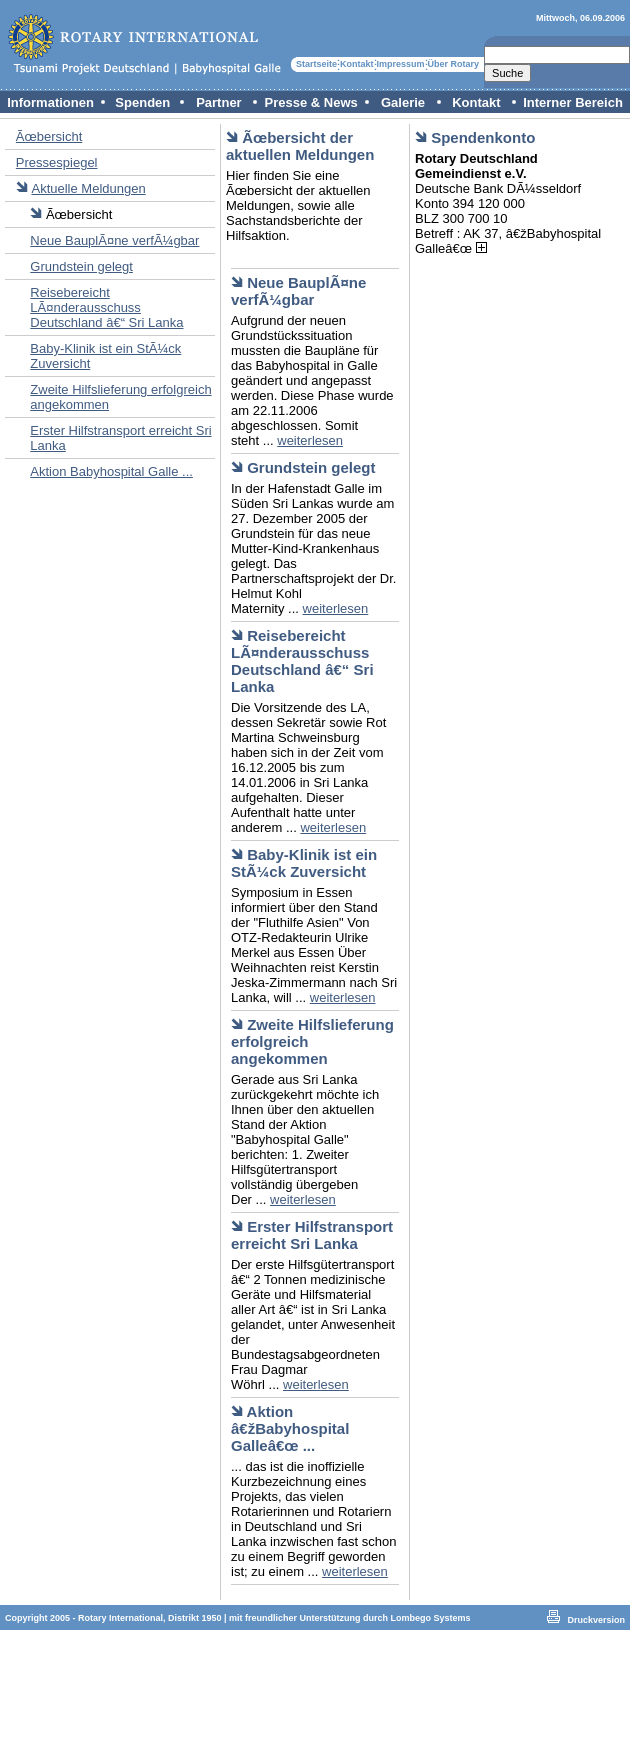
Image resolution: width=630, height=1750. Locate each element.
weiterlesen (310, 440)
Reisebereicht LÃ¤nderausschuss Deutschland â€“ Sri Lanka (106, 307)
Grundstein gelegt (81, 266)
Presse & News (311, 102)
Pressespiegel (57, 162)
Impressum (401, 64)
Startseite (316, 64)
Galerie (403, 102)
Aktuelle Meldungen (88, 188)
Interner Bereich (573, 102)
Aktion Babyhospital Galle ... (111, 471)
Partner (219, 102)
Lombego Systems (431, 1618)
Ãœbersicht (49, 136)
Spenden (142, 102)
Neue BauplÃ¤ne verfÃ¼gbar (114, 240)
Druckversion (596, 1620)
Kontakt (357, 64)
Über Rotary (454, 64)
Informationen (50, 102)
